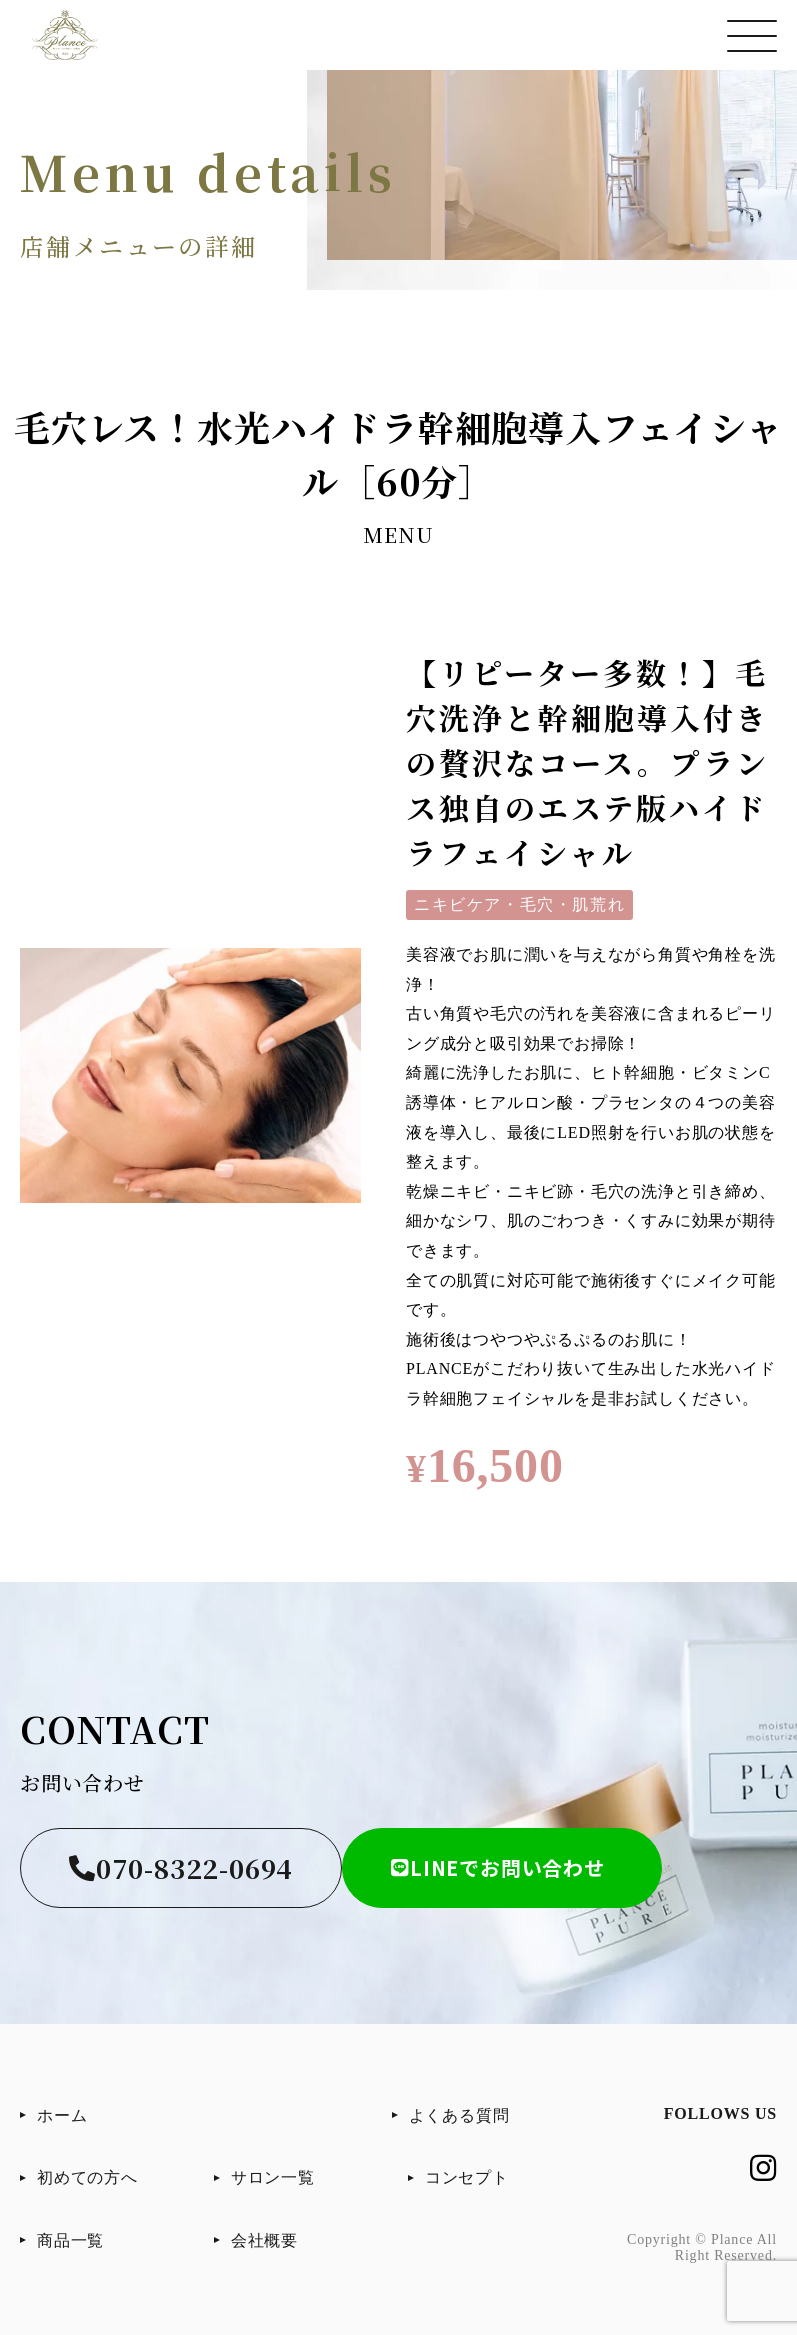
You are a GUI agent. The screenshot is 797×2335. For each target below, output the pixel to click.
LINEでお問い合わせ (498, 1867)
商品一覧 (70, 2240)
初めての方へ (87, 2177)
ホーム (62, 2115)
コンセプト (467, 2177)
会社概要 (264, 2240)
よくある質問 (459, 2115)
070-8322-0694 (181, 1867)
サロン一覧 (273, 2177)
